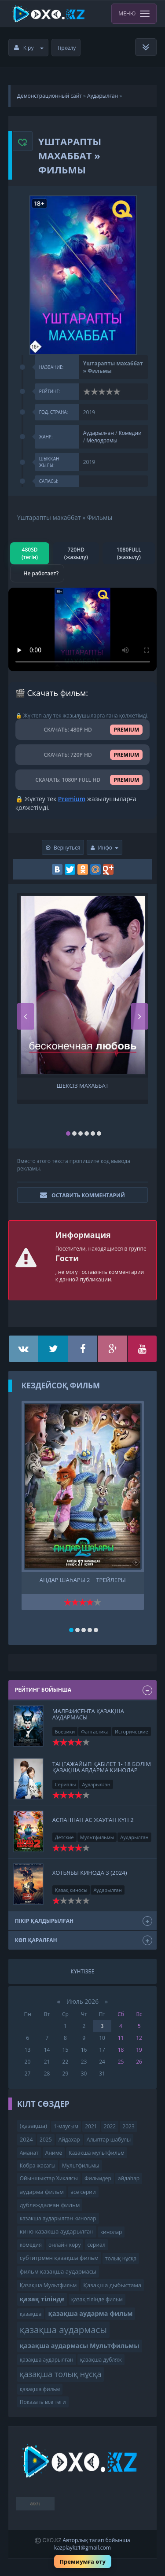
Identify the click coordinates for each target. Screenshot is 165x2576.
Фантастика (94, 1731)
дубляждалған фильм (50, 2205)
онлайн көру (64, 2244)
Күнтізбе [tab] (83, 1971)
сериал (97, 2244)
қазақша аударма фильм (90, 2313)
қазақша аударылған (46, 2359)
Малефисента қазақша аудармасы (88, 1714)
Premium (71, 799)
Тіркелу (66, 48)
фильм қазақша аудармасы (58, 2271)
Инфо (105, 847)
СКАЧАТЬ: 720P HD (82, 755)
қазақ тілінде (42, 2299)
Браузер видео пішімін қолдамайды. (82, 629)
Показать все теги (43, 2402)
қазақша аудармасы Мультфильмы (79, 2345)
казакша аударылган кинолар (58, 2218)
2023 (128, 2126)
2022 (110, 2126)
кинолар (111, 2232)
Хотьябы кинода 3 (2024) (89, 1873)
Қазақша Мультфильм (48, 2285)
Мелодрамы (101, 440)
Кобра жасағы (37, 2165)
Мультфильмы (97, 1837)
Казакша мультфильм (96, 2152)
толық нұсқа (120, 2258)
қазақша (31, 2314)
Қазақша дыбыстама (112, 2285)
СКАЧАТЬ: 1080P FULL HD (82, 780)
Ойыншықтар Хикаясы (49, 2178)
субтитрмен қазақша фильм (59, 2258)
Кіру (29, 48)
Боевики (65, 1731)
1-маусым (66, 2126)
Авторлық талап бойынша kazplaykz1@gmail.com (92, 2543)
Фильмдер (97, 2178)
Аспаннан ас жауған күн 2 (93, 1820)
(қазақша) (33, 2126)
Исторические (131, 1731)
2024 (26, 2139)
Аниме (53, 2152)
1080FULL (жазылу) (129, 553)
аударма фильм (42, 2192)
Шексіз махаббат (83, 1085)
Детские (64, 1837)
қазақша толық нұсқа (61, 2374)
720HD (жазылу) (76, 553)
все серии (83, 2192)
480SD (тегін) (30, 553)
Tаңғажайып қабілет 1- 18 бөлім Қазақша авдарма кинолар (101, 1767)
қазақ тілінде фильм (97, 2299)
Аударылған (102, 95)
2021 (91, 2126)
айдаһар (128, 2178)
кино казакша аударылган (57, 2231)
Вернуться (63, 847)
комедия (31, 2244)
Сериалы (65, 1784)
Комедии (129, 433)
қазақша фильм (40, 2389)
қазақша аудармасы (63, 2329)
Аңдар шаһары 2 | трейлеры (83, 1580)
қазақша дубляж (101, 2359)
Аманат (29, 2152)
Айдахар (69, 2139)
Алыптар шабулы (109, 2139)
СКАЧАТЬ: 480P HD (82, 730)
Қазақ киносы (71, 1890)
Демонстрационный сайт (49, 95)
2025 (45, 2139)
